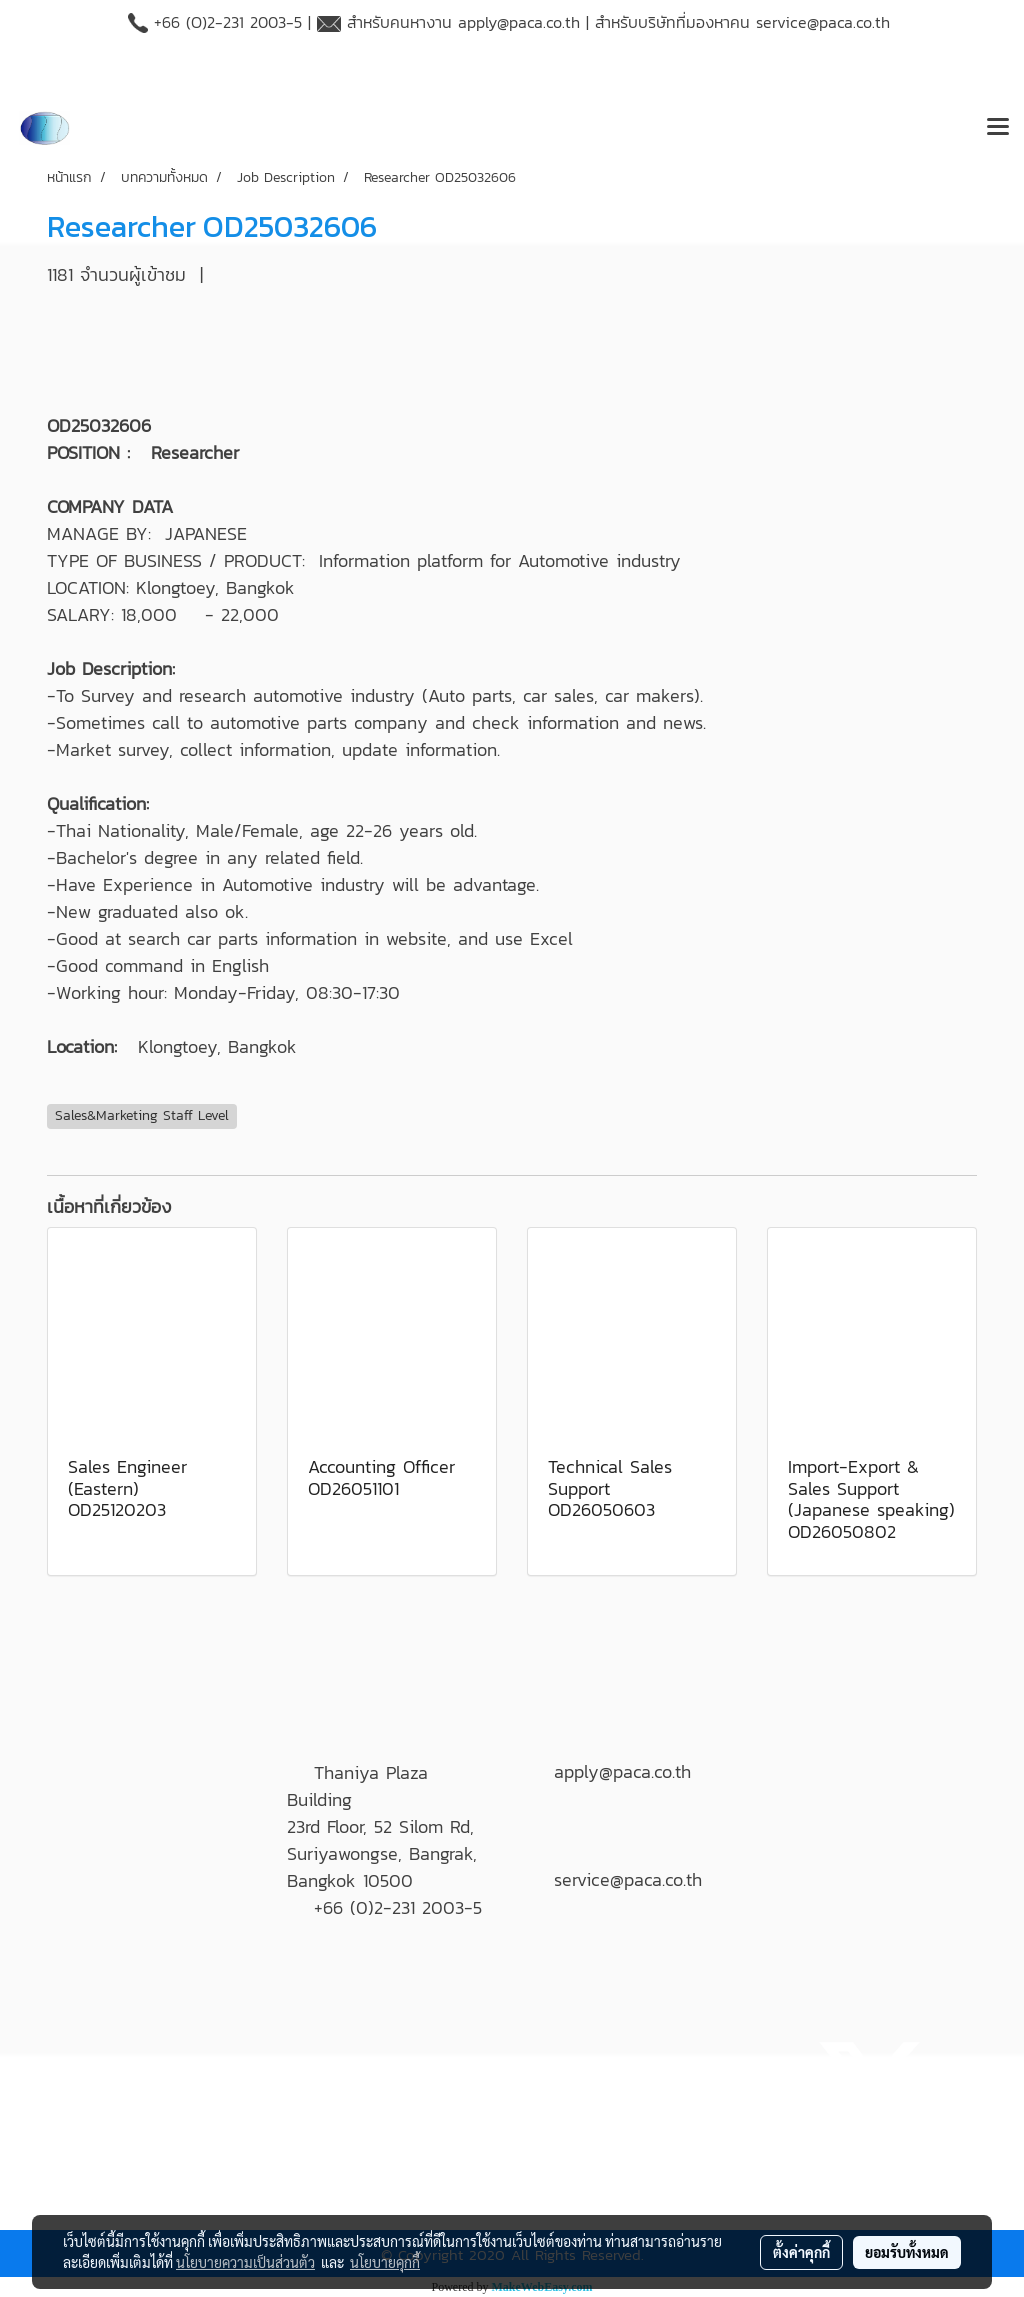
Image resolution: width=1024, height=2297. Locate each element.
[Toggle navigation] (998, 128)
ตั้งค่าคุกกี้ (801, 2252)
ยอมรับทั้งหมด (907, 2252)
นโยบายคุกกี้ (385, 2262)
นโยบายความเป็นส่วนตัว (245, 2262)
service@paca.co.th (823, 22)
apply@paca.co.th (519, 22)
